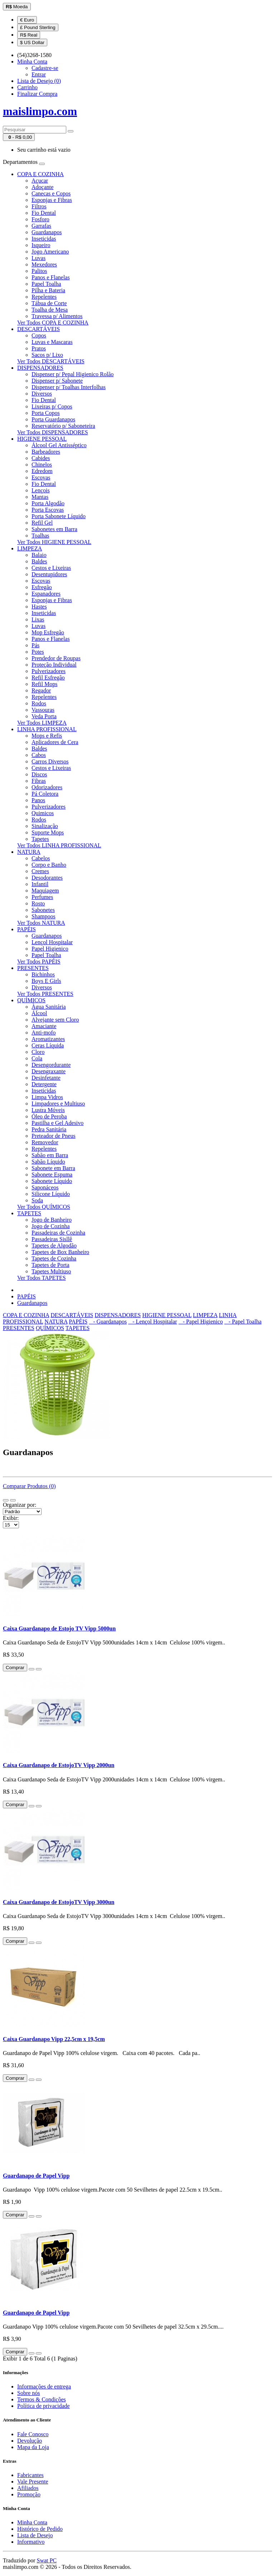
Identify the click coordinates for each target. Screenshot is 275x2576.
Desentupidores (49, 574)
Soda (37, 1200)
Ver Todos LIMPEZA (42, 723)
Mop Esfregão (48, 632)
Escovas (41, 477)
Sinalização (45, 826)
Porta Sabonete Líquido (59, 516)
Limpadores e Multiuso (58, 1103)
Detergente (44, 1084)
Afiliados (28, 2488)
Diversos (42, 393)
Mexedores (44, 264)
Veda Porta (44, 716)
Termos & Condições (41, 2399)
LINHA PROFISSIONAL (47, 729)
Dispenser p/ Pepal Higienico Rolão (73, 374)
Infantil (40, 884)
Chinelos (42, 464)
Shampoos (44, 916)
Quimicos (43, 813)
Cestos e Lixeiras (51, 568)
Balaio (39, 555)
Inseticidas (44, 239)
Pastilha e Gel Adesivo (57, 1123)
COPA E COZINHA (40, 174)
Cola (37, 1058)
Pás (35, 645)
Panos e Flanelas (51, 277)
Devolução (29, 2441)
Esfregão (42, 587)
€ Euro (27, 20)
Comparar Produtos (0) (29, 1486)
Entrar (39, 74)
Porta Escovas (48, 510)
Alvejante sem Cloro (55, 1020)
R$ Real (28, 35)
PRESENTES (33, 968)
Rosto (38, 903)
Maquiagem (45, 890)
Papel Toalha (46, 284)
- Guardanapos (108, 1321)
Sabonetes (43, 910)
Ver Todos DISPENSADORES (52, 432)
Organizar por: (19, 1505)
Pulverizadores (49, 671)
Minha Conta (32, 2522)
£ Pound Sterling (38, 27)
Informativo (30, 2542)
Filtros (39, 206)
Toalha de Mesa (50, 310)
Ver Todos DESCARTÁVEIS (51, 361)
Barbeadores (46, 452)
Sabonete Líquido (52, 1181)
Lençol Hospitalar (52, 942)
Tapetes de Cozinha (54, 1258)
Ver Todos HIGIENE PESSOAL (54, 542)
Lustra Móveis (48, 1110)
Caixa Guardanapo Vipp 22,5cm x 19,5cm (54, 2039)
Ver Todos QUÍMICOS (43, 1207)
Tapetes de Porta (50, 1265)
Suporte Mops (48, 832)
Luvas (38, 258)
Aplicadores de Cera (55, 742)
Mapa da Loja (33, 2447)
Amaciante (44, 1026)
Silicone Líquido (51, 1194)
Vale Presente (32, 2481)
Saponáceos (45, 1187)
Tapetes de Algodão (54, 1245)
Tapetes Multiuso (51, 1271)
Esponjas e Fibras (52, 200)
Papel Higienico (50, 949)
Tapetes (40, 839)
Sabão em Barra (50, 1155)
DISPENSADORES (40, 368)
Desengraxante (49, 1071)
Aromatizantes (48, 1039)
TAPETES (29, 1213)
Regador (41, 690)
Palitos (39, 271)
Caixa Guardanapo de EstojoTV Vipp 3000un (58, 1902)
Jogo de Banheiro (52, 1220)
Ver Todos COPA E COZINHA (52, 322)
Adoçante (42, 187)
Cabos (39, 755)
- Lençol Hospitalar (152, 1321)
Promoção (28, 2494)
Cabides (41, 458)
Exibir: (11, 1518)
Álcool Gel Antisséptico (59, 445)
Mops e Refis (47, 736)
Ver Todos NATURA (41, 923)
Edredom (42, 471)
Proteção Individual (54, 665)
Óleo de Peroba (49, 1116)
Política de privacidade (43, 2406)
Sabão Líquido (48, 1162)
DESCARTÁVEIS (38, 329)
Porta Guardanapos (53, 419)
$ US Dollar (32, 42)
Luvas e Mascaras (52, 342)
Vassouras (43, 710)
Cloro (38, 1052)
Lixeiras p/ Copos (52, 406)
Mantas (40, 497)
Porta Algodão (48, 503)
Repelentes (44, 297)
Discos (39, 774)
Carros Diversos (50, 761)
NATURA (28, 852)
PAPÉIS (26, 929)
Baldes (39, 561)
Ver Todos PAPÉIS (39, 961)
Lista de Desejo (35, 2535)
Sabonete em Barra (53, 1168)
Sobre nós (28, 2393)
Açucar (40, 180)
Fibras (39, 781)
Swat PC (47, 2560)
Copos (39, 335)
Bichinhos (43, 974)
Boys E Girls (46, 981)
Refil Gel (42, 523)
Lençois (41, 490)
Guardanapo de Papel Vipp (36, 2176)
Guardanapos (47, 232)
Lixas (38, 619)
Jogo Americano (50, 251)
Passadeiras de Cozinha (58, 1233)
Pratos (39, 348)
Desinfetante (46, 1078)
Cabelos (41, 858)
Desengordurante (51, 1065)
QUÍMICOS (31, 1000)
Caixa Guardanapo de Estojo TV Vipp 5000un (59, 1628)
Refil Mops (44, 684)
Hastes (39, 606)
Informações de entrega (44, 2386)
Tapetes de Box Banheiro (60, 1252)
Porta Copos (46, 413)
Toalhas (40, 535)
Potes (38, 652)
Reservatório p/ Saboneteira (63, 426)
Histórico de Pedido (40, 2529)
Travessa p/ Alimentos (57, 316)
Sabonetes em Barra (54, 529)
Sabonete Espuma (52, 1174)
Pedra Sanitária (49, 1129)
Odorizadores (47, 787)
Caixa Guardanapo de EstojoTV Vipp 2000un (58, 1765)
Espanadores (46, 594)
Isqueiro (41, 245)
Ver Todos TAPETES (41, 1278)
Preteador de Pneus (54, 1136)
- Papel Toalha (242, 1321)
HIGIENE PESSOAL (42, 439)
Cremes (40, 871)
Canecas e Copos (51, 193)
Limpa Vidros (47, 1097)
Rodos (39, 703)
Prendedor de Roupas (56, 658)
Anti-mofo (44, 1032)
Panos (38, 800)
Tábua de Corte (49, 303)
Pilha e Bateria (48, 290)
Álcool (39, 1013)
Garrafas (41, 226)
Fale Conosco (33, 2434)
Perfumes (42, 897)
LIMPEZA (29, 548)
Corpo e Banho (49, 865)
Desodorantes (47, 878)
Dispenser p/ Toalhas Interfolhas (69, 387)
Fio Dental (44, 213)
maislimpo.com (40, 111)
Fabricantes (30, 2475)
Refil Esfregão (48, 677)
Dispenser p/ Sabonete (57, 381)
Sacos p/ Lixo (47, 355)
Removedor (45, 1142)
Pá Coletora (45, 794)
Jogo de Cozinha (51, 1226)
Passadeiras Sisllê (52, 1239)
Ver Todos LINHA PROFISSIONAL (59, 845)
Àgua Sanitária (49, 1007)
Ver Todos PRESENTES (45, 994)
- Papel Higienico (200, 1321)
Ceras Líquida (48, 1045)
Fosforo (40, 219)
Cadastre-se (45, 68)
